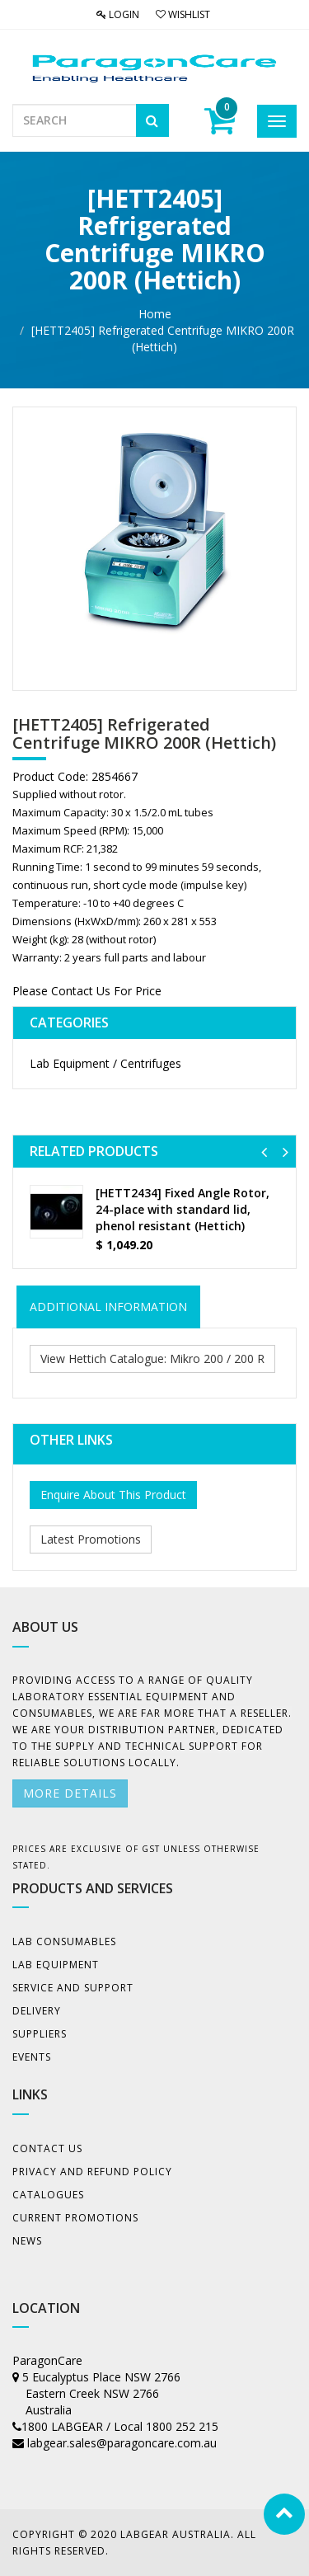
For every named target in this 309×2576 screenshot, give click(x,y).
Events (31, 2057)
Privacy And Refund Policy (92, 2172)
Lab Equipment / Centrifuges (105, 1063)
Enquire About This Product (113, 1494)
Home (154, 314)
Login (117, 14)
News (27, 2241)
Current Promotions (75, 2218)
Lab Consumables (64, 1941)
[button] (264, 1151)
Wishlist (183, 14)
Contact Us (47, 2148)
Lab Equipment (55, 1965)
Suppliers (39, 2034)
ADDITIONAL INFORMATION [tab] (108, 1306)
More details (70, 1793)
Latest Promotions (90, 1539)
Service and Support (72, 1988)
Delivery (36, 2011)
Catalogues (48, 2195)
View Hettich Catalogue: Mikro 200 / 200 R (152, 1358)
